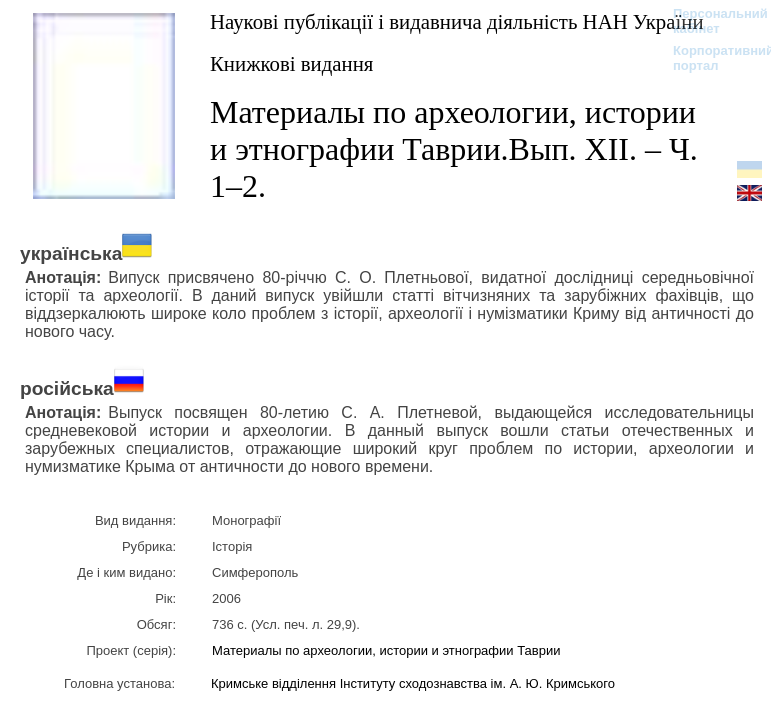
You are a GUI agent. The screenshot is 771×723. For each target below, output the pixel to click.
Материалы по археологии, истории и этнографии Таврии (388, 650)
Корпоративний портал (710, 58)
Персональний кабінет (710, 21)
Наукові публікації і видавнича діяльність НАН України (457, 21)
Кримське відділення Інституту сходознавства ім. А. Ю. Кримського (413, 683)
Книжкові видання (291, 63)
